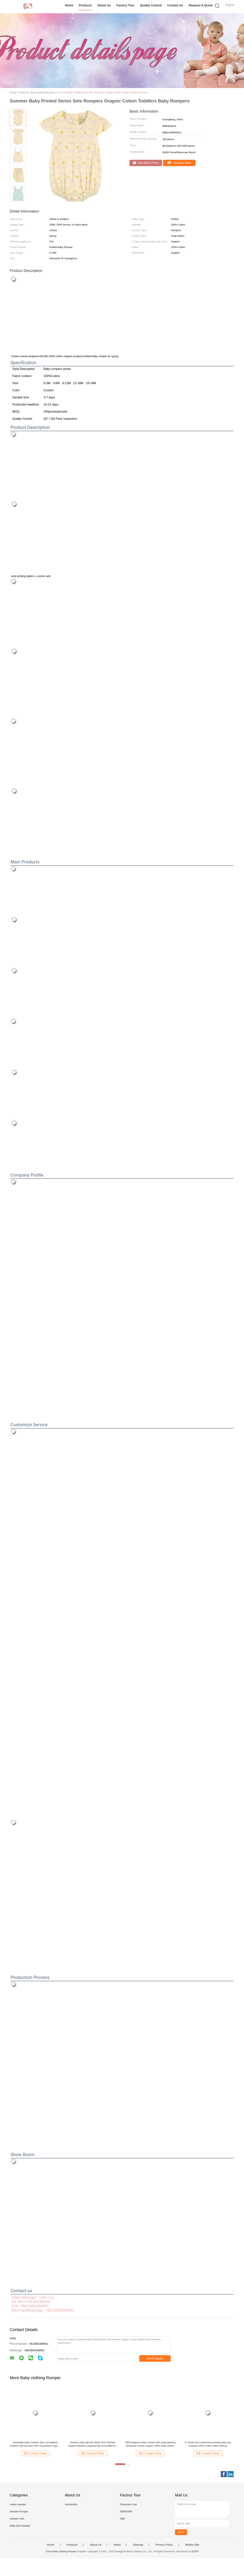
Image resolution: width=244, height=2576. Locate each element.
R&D (122, 2518)
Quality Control (151, 5)
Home (69, 5)
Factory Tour (125, 5)
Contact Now (179, 163)
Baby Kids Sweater (20, 2525)
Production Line (128, 2504)
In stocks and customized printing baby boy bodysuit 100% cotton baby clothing (208, 2444)
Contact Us (175, 5)
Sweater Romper (19, 2511)
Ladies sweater (18, 2504)
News (117, 2544)
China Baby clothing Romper (61, 2551)
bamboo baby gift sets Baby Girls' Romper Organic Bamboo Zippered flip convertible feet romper (93, 2444)
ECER (195, 2551)
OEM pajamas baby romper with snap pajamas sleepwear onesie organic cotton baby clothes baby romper (150, 2444)
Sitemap (138, 2544)
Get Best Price (145, 163)
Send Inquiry (155, 2358)
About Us (104, 5)
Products (85, 5)
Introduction (71, 2504)
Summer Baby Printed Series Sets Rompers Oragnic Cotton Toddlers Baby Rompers (102, 92)
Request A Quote (201, 5)
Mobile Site (192, 2544)
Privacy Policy (164, 2544)
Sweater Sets (17, 2518)
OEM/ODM (126, 2511)
